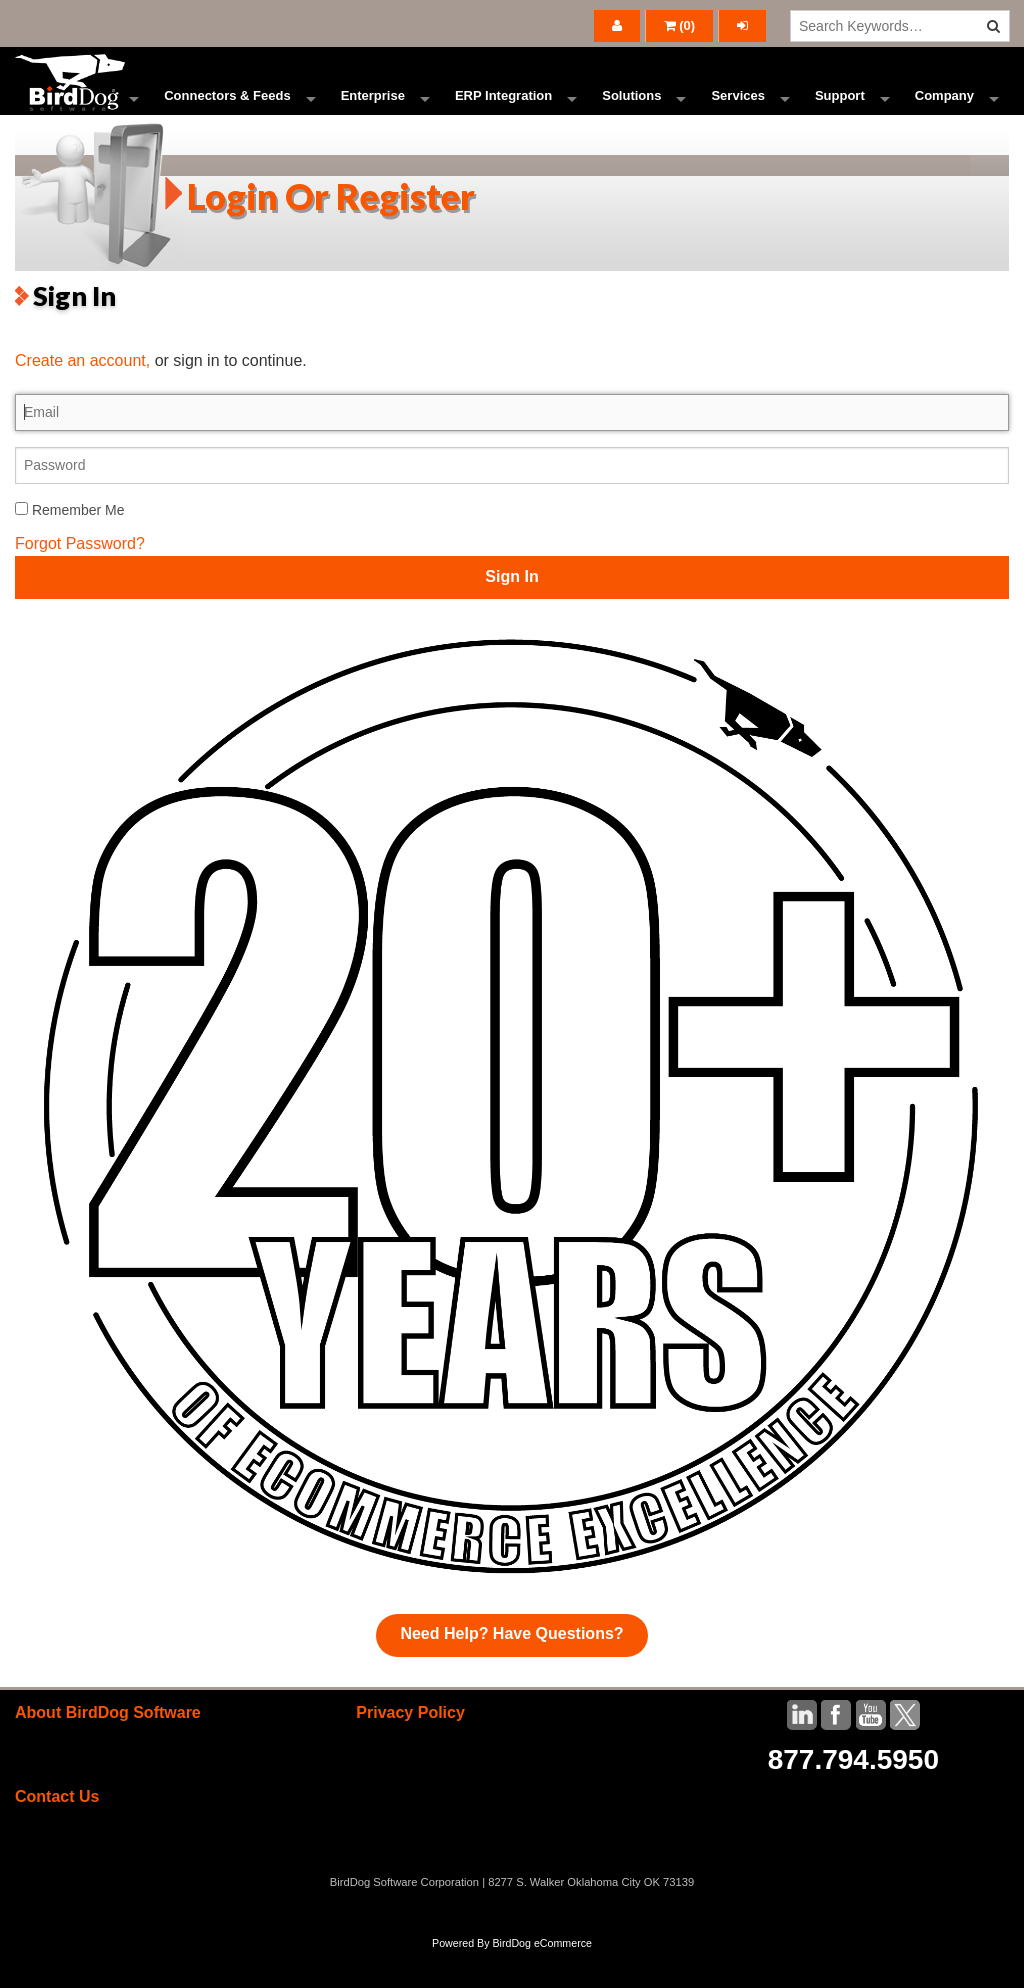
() (680, 25)
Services (738, 114)
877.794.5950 (853, 1796)
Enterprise (373, 114)
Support (840, 114)
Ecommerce (77, 114)
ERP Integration (503, 114)
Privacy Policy (410, 1749)
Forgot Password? (80, 579)
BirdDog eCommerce (542, 1980)
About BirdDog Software (108, 1749)
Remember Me (69, 546)
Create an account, (82, 397)
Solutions (631, 114)
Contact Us (57, 1833)
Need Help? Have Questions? (511, 1670)
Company (944, 114)
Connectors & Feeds (227, 114)
